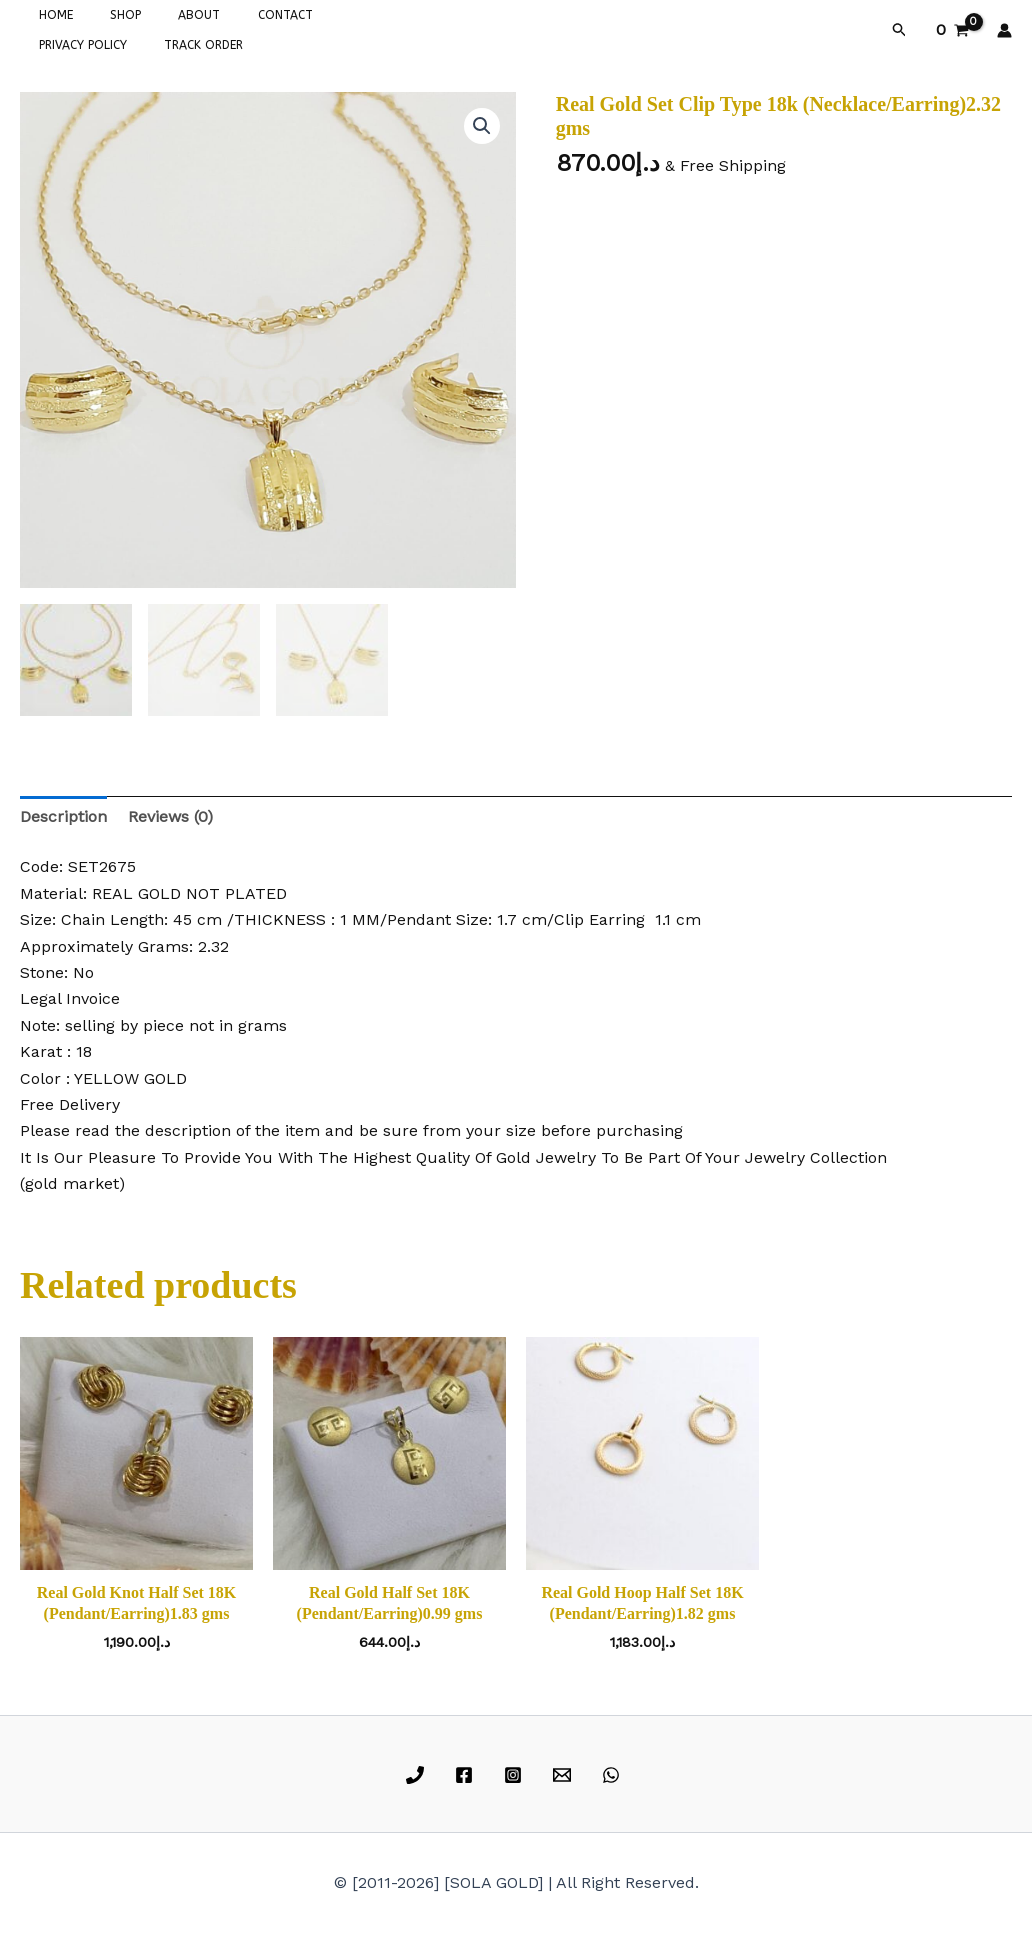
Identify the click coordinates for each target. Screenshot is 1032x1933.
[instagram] (516, 1775)
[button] (900, 30)
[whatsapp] (613, 1775)
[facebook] (467, 1775)
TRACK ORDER (71, 45)
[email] (564, 1775)
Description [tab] (63, 816)
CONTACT (238, 15)
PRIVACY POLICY (334, 15)
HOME (49, 15)
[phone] (418, 1775)
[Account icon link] (1004, 30)
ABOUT (166, 15)
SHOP (105, 15)
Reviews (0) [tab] (170, 816)
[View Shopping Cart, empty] (952, 30)
